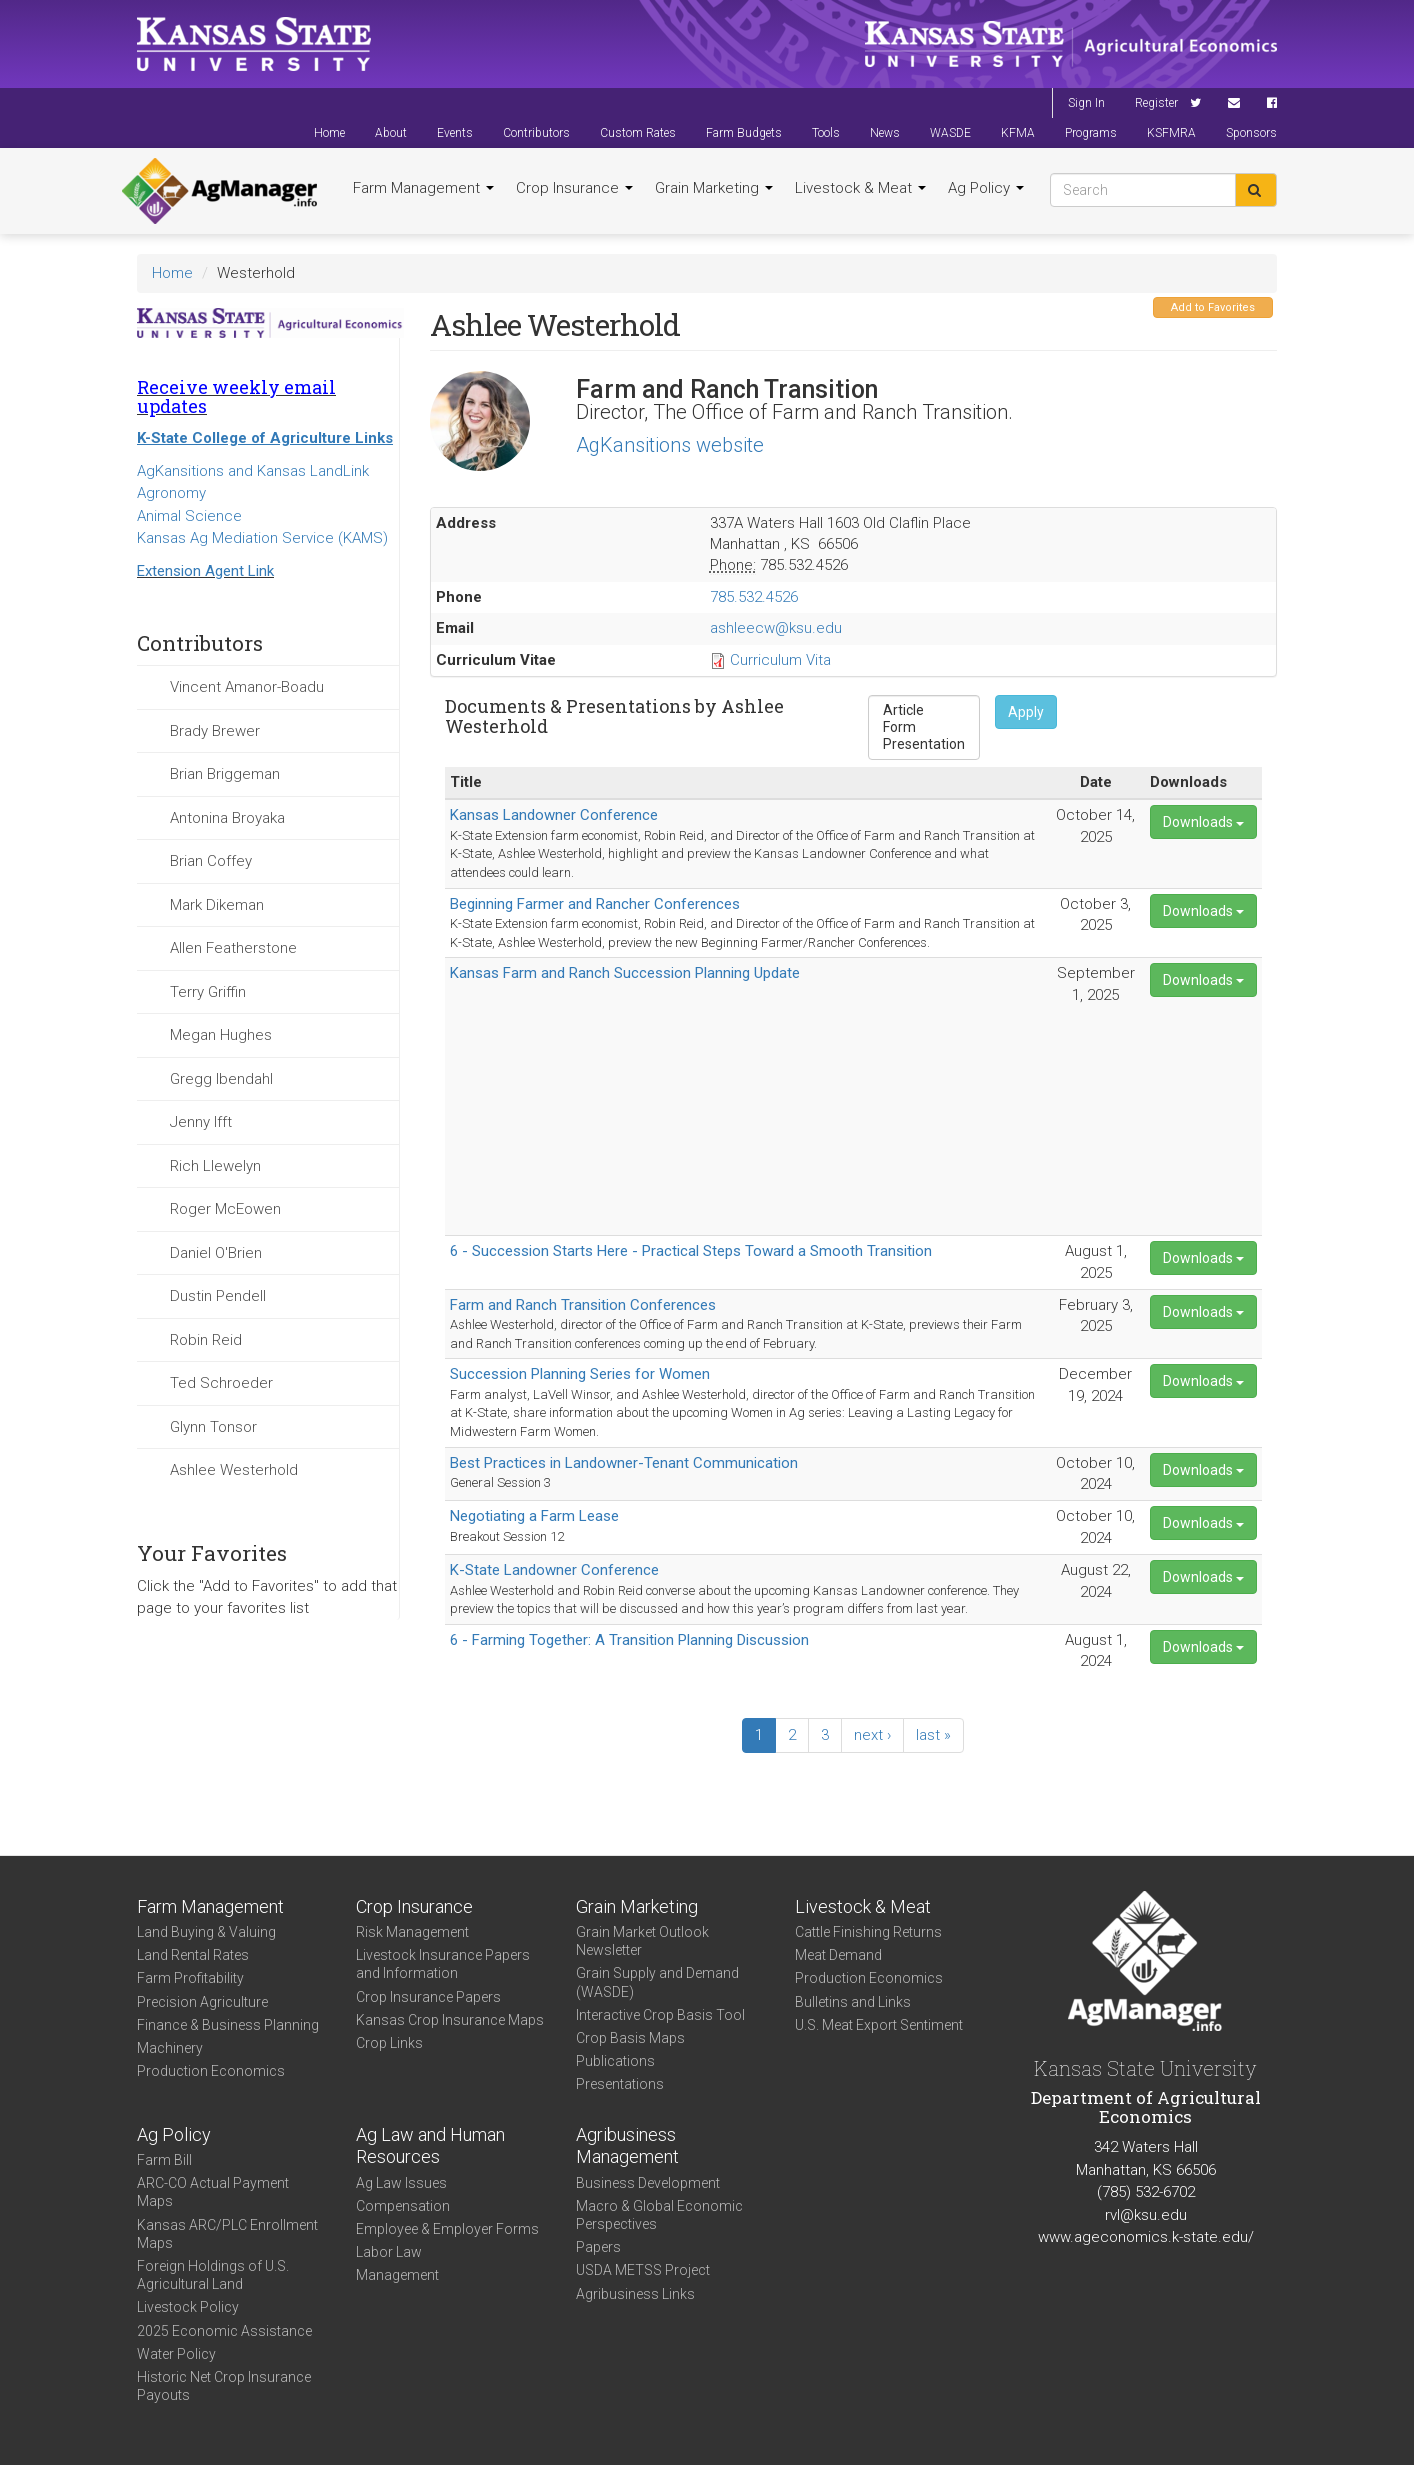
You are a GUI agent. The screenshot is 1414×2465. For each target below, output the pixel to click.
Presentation (924, 744)
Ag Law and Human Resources (430, 2146)
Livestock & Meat (860, 188)
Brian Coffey (211, 861)
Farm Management (423, 188)
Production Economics (211, 2071)
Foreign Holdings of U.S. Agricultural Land (213, 2275)
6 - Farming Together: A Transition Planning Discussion (629, 1640)
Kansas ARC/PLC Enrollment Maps (227, 2234)
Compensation (403, 2206)
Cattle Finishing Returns (868, 1932)
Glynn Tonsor (213, 1427)
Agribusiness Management (627, 2146)
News (885, 133)
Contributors (536, 133)
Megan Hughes (221, 1035)
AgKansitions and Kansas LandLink (253, 471)
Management (397, 2275)
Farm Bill (164, 2160)
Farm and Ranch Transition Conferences (583, 1305)
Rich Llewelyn (215, 1166)
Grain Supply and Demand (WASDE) (657, 1982)
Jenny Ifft (201, 1122)
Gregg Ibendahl (221, 1079)
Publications (615, 2061)
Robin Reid (206, 1340)
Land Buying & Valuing (206, 1932)
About (391, 133)
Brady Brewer (215, 731)
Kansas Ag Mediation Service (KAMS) (262, 538)
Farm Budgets (744, 133)
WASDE (950, 133)
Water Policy (176, 2354)
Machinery (170, 2048)
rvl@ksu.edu (1146, 2215)
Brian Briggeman (225, 774)
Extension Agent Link (205, 571)
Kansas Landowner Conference (554, 815)
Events (455, 133)
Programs (1091, 133)
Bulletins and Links (853, 2002)
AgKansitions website (670, 445)
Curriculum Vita (780, 660)
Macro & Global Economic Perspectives (659, 2215)
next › (872, 1735)
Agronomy (171, 493)
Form (924, 727)
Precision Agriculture (202, 2002)
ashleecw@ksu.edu (776, 628)
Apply (1026, 712)
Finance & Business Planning (228, 2025)
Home (329, 133)
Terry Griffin (208, 992)
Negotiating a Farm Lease (534, 1516)
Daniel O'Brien (216, 1253)
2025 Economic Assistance (224, 2331)
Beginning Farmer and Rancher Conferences (595, 904)
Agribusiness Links (635, 2294)
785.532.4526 (754, 597)
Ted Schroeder (221, 1383)
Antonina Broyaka (227, 818)
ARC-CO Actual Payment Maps (213, 2192)
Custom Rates (638, 133)
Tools (826, 133)
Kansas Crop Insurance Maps (450, 2020)
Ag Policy (986, 188)
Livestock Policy (188, 2307)
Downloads (1203, 822)
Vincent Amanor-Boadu (247, 687)
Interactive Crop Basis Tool (660, 2015)
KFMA (1018, 133)
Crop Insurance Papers (428, 1997)
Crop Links (389, 2043)
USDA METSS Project (643, 2270)
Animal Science (189, 516)
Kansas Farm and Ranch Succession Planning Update (625, 973)
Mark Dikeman (217, 905)
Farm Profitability (190, 1978)
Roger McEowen (225, 1209)
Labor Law (389, 2252)
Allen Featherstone (233, 948)
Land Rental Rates (193, 1955)
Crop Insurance (574, 188)
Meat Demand (838, 1955)
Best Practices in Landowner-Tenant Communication (624, 1463)
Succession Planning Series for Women (580, 1374)
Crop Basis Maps (630, 2038)
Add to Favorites (1213, 307)
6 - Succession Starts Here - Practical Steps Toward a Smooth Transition (691, 1251)
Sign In (1086, 103)
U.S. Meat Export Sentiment (879, 2025)
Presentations (620, 2084)
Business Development (648, 2183)
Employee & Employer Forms (447, 2229)
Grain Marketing (714, 188)
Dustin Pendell (218, 1296)
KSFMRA (1171, 133)
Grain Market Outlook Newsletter (642, 1941)
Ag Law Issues (401, 2183)
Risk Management (412, 1932)
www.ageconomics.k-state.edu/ (1146, 2237)
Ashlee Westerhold (234, 1470)
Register (1156, 103)
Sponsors (1251, 133)
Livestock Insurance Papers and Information (443, 1964)
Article (924, 710)
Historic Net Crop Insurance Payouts (224, 2386)
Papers (598, 2247)
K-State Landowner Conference (554, 1570)
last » (933, 1735)
